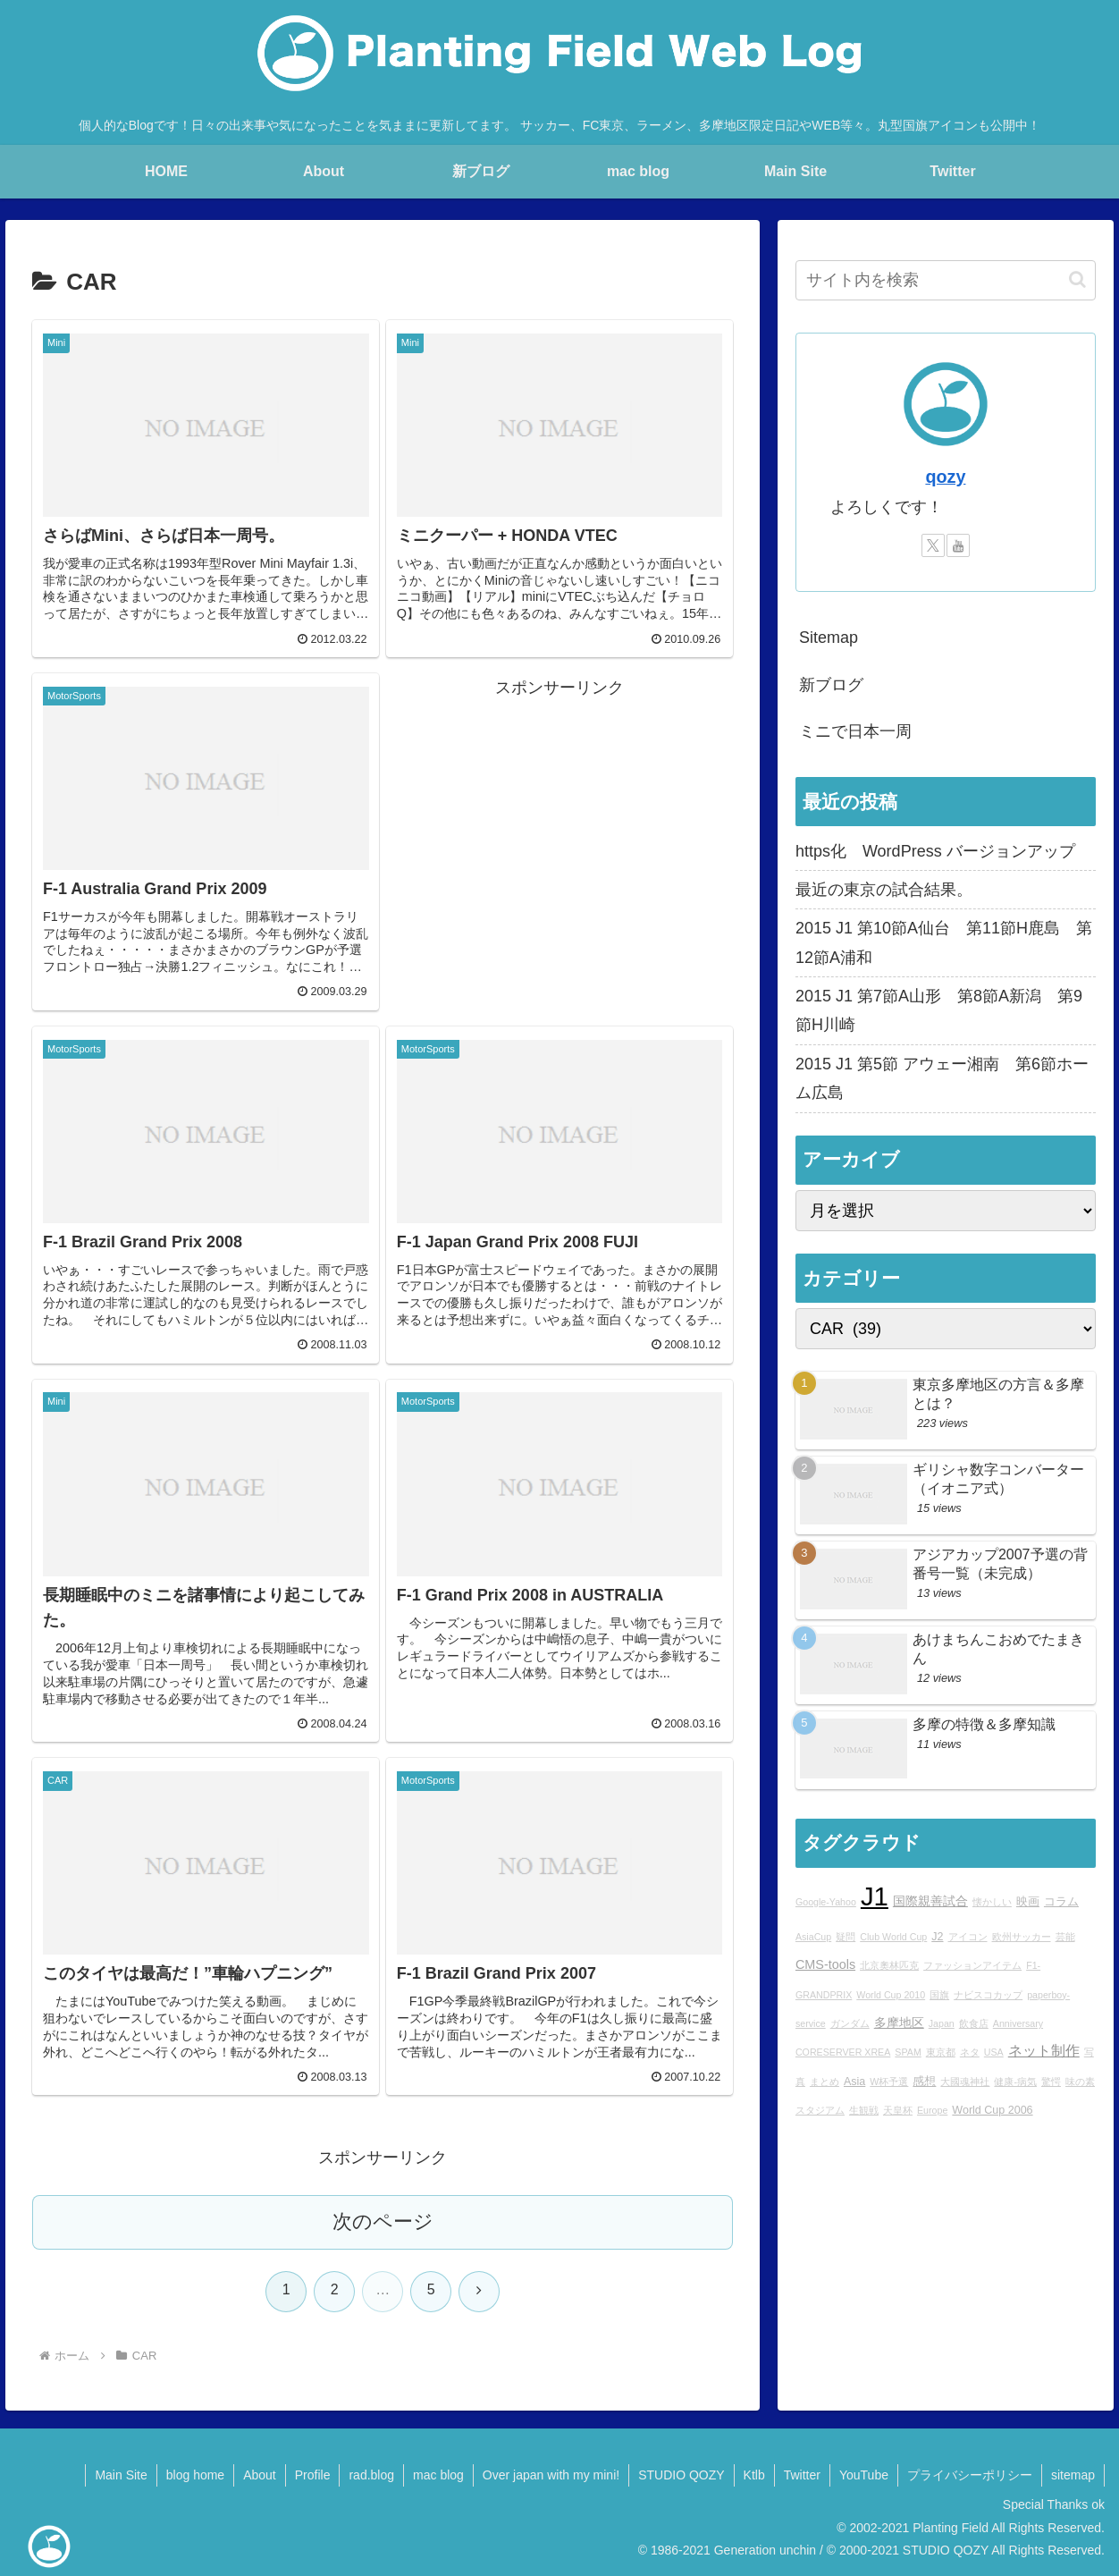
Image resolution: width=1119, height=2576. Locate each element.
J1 (874, 1896)
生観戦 (864, 2110)
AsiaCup (813, 1936)
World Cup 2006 (992, 2110)
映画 (1027, 1902)
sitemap (1073, 2475)
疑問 (845, 1936)
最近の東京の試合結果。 (883, 890)
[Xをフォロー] (933, 545)
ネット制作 (1044, 2050)
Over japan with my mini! (551, 2475)
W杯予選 (889, 2081)
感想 (924, 2081)
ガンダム (850, 2023)
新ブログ (831, 685)
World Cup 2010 (890, 1994)
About (259, 2475)
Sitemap (828, 637)
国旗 (939, 1994)
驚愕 (1051, 2081)
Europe (932, 2110)
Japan (942, 2023)
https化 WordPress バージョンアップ (935, 851)
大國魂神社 (964, 2081)
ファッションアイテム (972, 1965)
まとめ (824, 2081)
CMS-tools (825, 1964)
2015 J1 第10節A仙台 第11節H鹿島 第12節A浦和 (943, 942)
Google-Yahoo (825, 1901)
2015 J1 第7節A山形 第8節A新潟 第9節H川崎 (938, 1010)
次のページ (382, 2221)
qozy (945, 476)
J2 (937, 1936)
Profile (313, 2475)
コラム (1061, 1902)
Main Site (121, 2475)
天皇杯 (898, 2110)
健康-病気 (1015, 2081)
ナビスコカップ (988, 1994)
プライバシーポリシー (969, 2475)
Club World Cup (893, 1936)
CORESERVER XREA (842, 2052)
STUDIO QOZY (681, 2475)
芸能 (1065, 1936)
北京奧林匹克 (889, 1965)
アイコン (968, 1936)
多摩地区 (899, 2022)
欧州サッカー (1021, 1936)
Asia (854, 2081)
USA (994, 2052)
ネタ (970, 2052)
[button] (1077, 279)
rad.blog (371, 2475)
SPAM (908, 2052)
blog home (195, 2475)
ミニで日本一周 (855, 731)
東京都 (940, 2052)
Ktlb (754, 2475)
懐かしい (992, 1901)
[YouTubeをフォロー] (958, 545)
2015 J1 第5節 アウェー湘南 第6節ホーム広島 (942, 1078)
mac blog (438, 2475)
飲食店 (974, 2023)
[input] (945, 280)
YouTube (863, 2475)
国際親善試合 (930, 1901)
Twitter (802, 2475)
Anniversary (1018, 2023)
